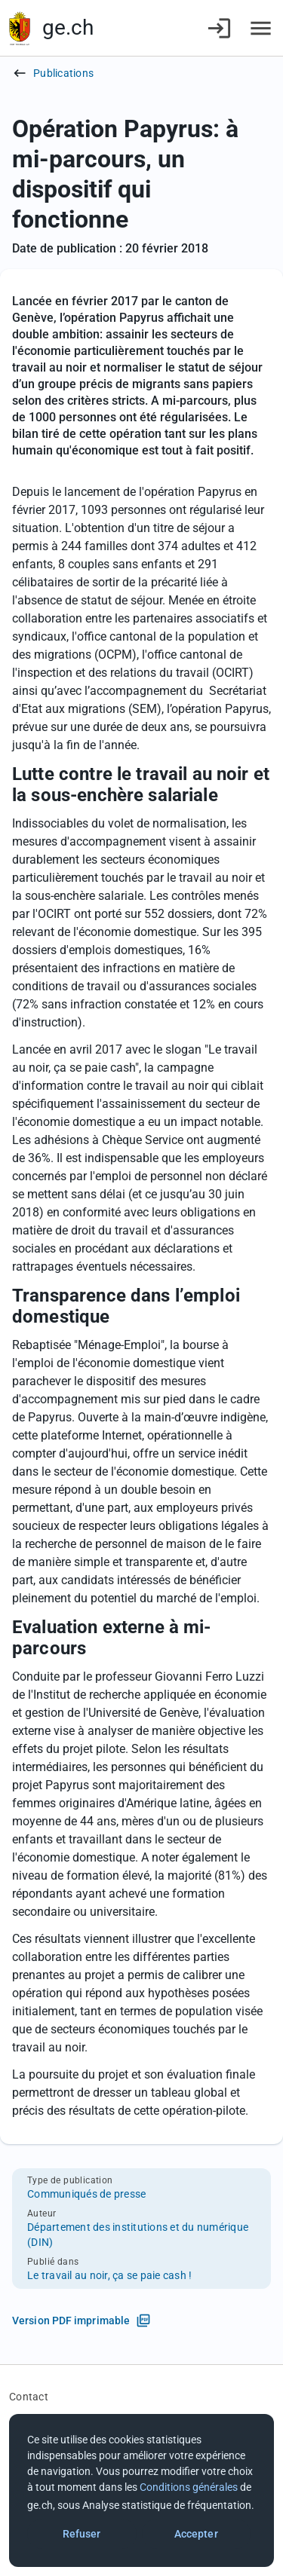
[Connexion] (219, 28)
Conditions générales (189, 2487)
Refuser (82, 2534)
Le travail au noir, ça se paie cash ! (109, 2275)
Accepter (196, 2534)
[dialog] (141, 2490)
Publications (63, 73)
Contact (28, 2397)
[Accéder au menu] (261, 28)
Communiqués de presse (86, 2194)
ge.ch (68, 27)
